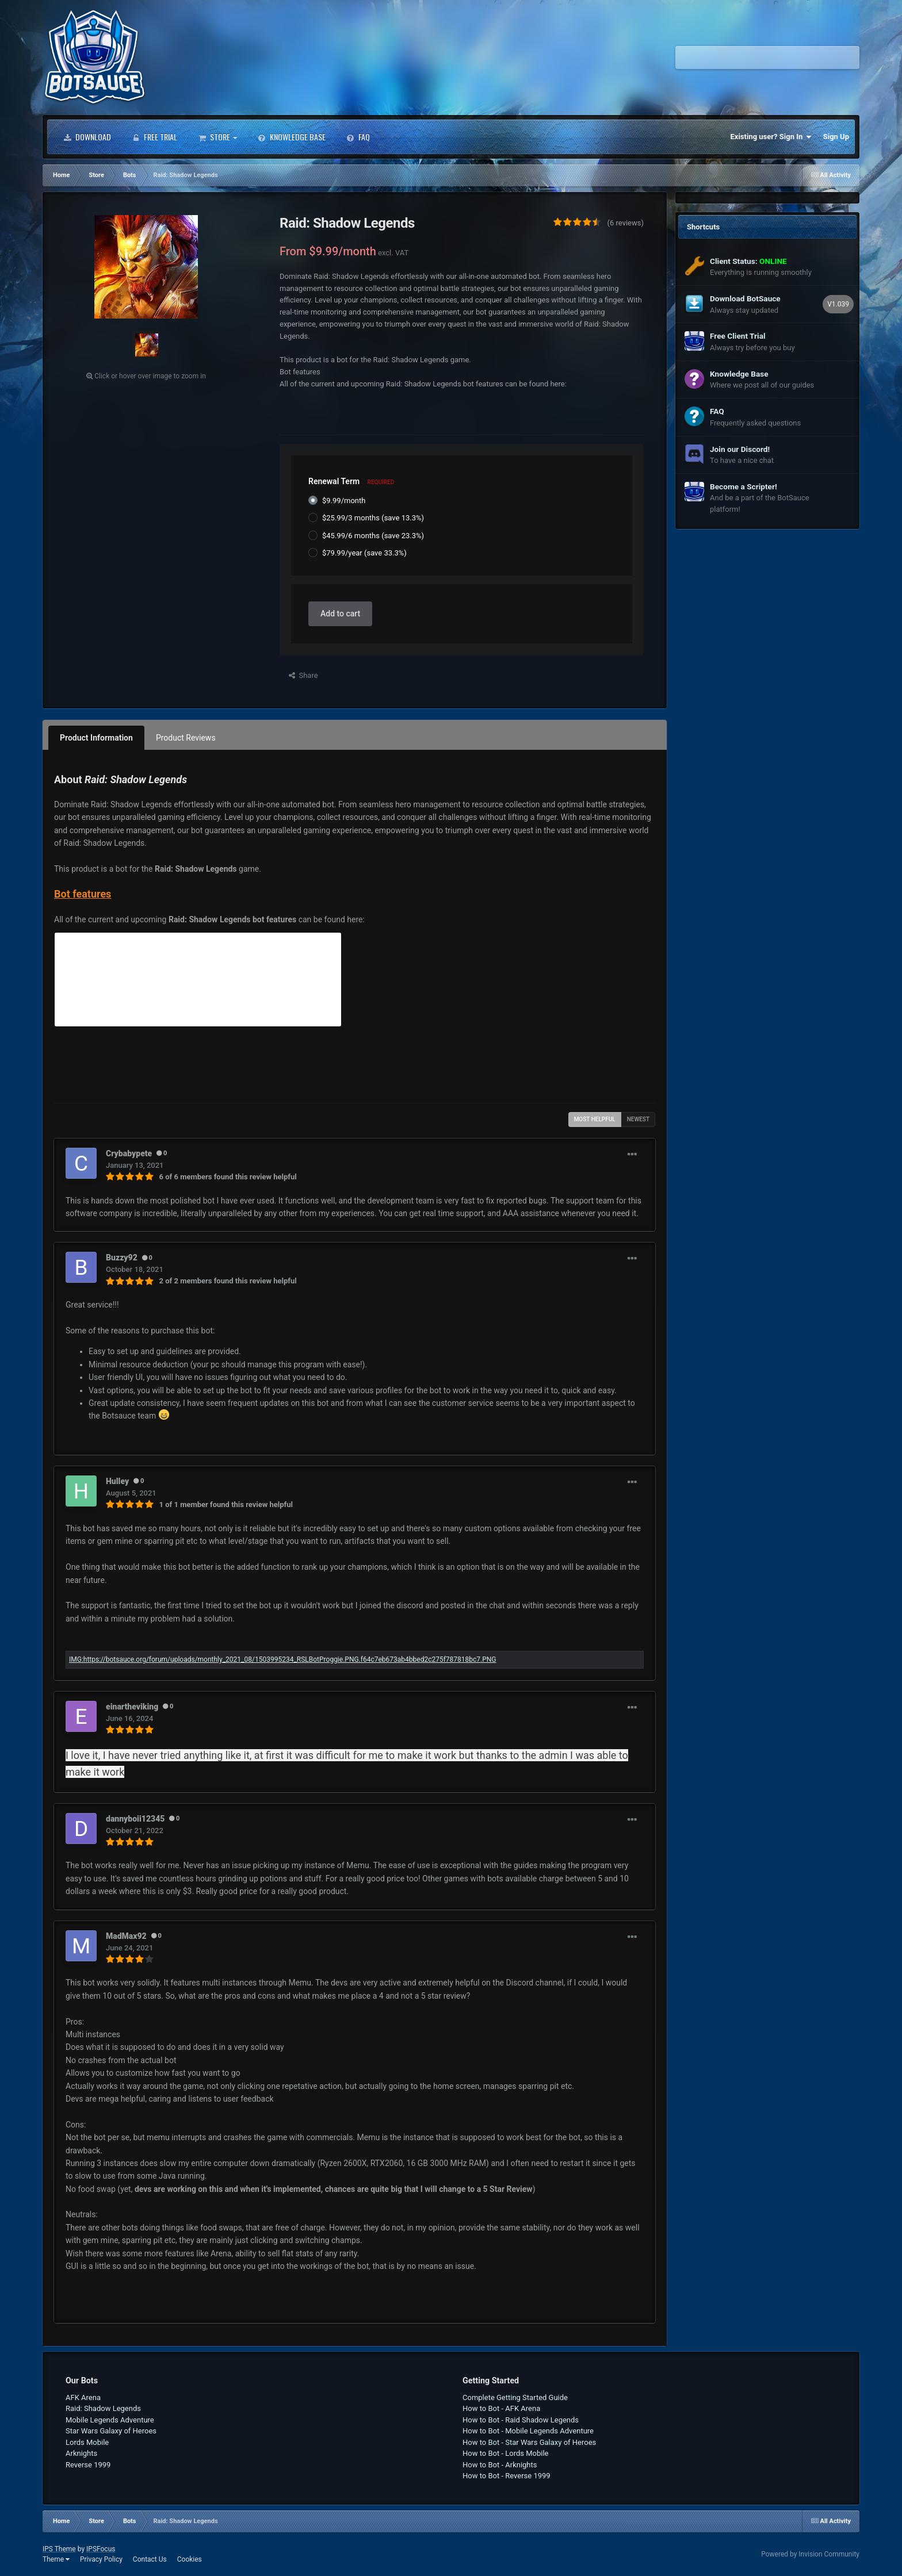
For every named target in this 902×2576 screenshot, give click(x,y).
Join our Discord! (740, 449)
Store (217, 137)
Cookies (189, 2559)
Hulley (117, 1481)
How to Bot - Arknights (500, 2464)
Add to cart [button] (340, 613)
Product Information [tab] (96, 737)
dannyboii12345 (135, 1818)
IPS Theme (59, 2549)
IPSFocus (100, 2549)
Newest (638, 1119)
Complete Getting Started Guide (515, 2397)
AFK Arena (83, 2397)
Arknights (81, 2453)
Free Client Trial (738, 335)
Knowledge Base (291, 137)
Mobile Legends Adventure (110, 2420)
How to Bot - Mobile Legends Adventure (528, 2430)
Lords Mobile (87, 2442)
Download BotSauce (745, 298)
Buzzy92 (121, 1257)
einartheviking (132, 1706)
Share (303, 675)
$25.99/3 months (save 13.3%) (373, 517)
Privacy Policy (101, 2559)
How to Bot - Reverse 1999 (507, 2475)
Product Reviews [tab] (186, 737)
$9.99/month (343, 500)
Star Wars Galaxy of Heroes (111, 2430)
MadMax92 (126, 1936)
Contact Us (150, 2559)
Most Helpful (595, 1119)
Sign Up (836, 136)
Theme (56, 2559)
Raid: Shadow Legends (103, 2408)
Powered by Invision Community (810, 2554)
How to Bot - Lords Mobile (506, 2453)
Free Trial (154, 137)
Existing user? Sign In (771, 137)
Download (87, 137)
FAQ (358, 137)
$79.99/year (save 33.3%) (364, 553)
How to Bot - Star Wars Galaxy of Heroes (529, 2442)
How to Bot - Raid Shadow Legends (521, 2420)
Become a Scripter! (743, 486)
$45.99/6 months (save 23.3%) (373, 535)
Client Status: (748, 261)
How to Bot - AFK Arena (501, 2408)
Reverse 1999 (88, 2464)
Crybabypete (129, 1153)
